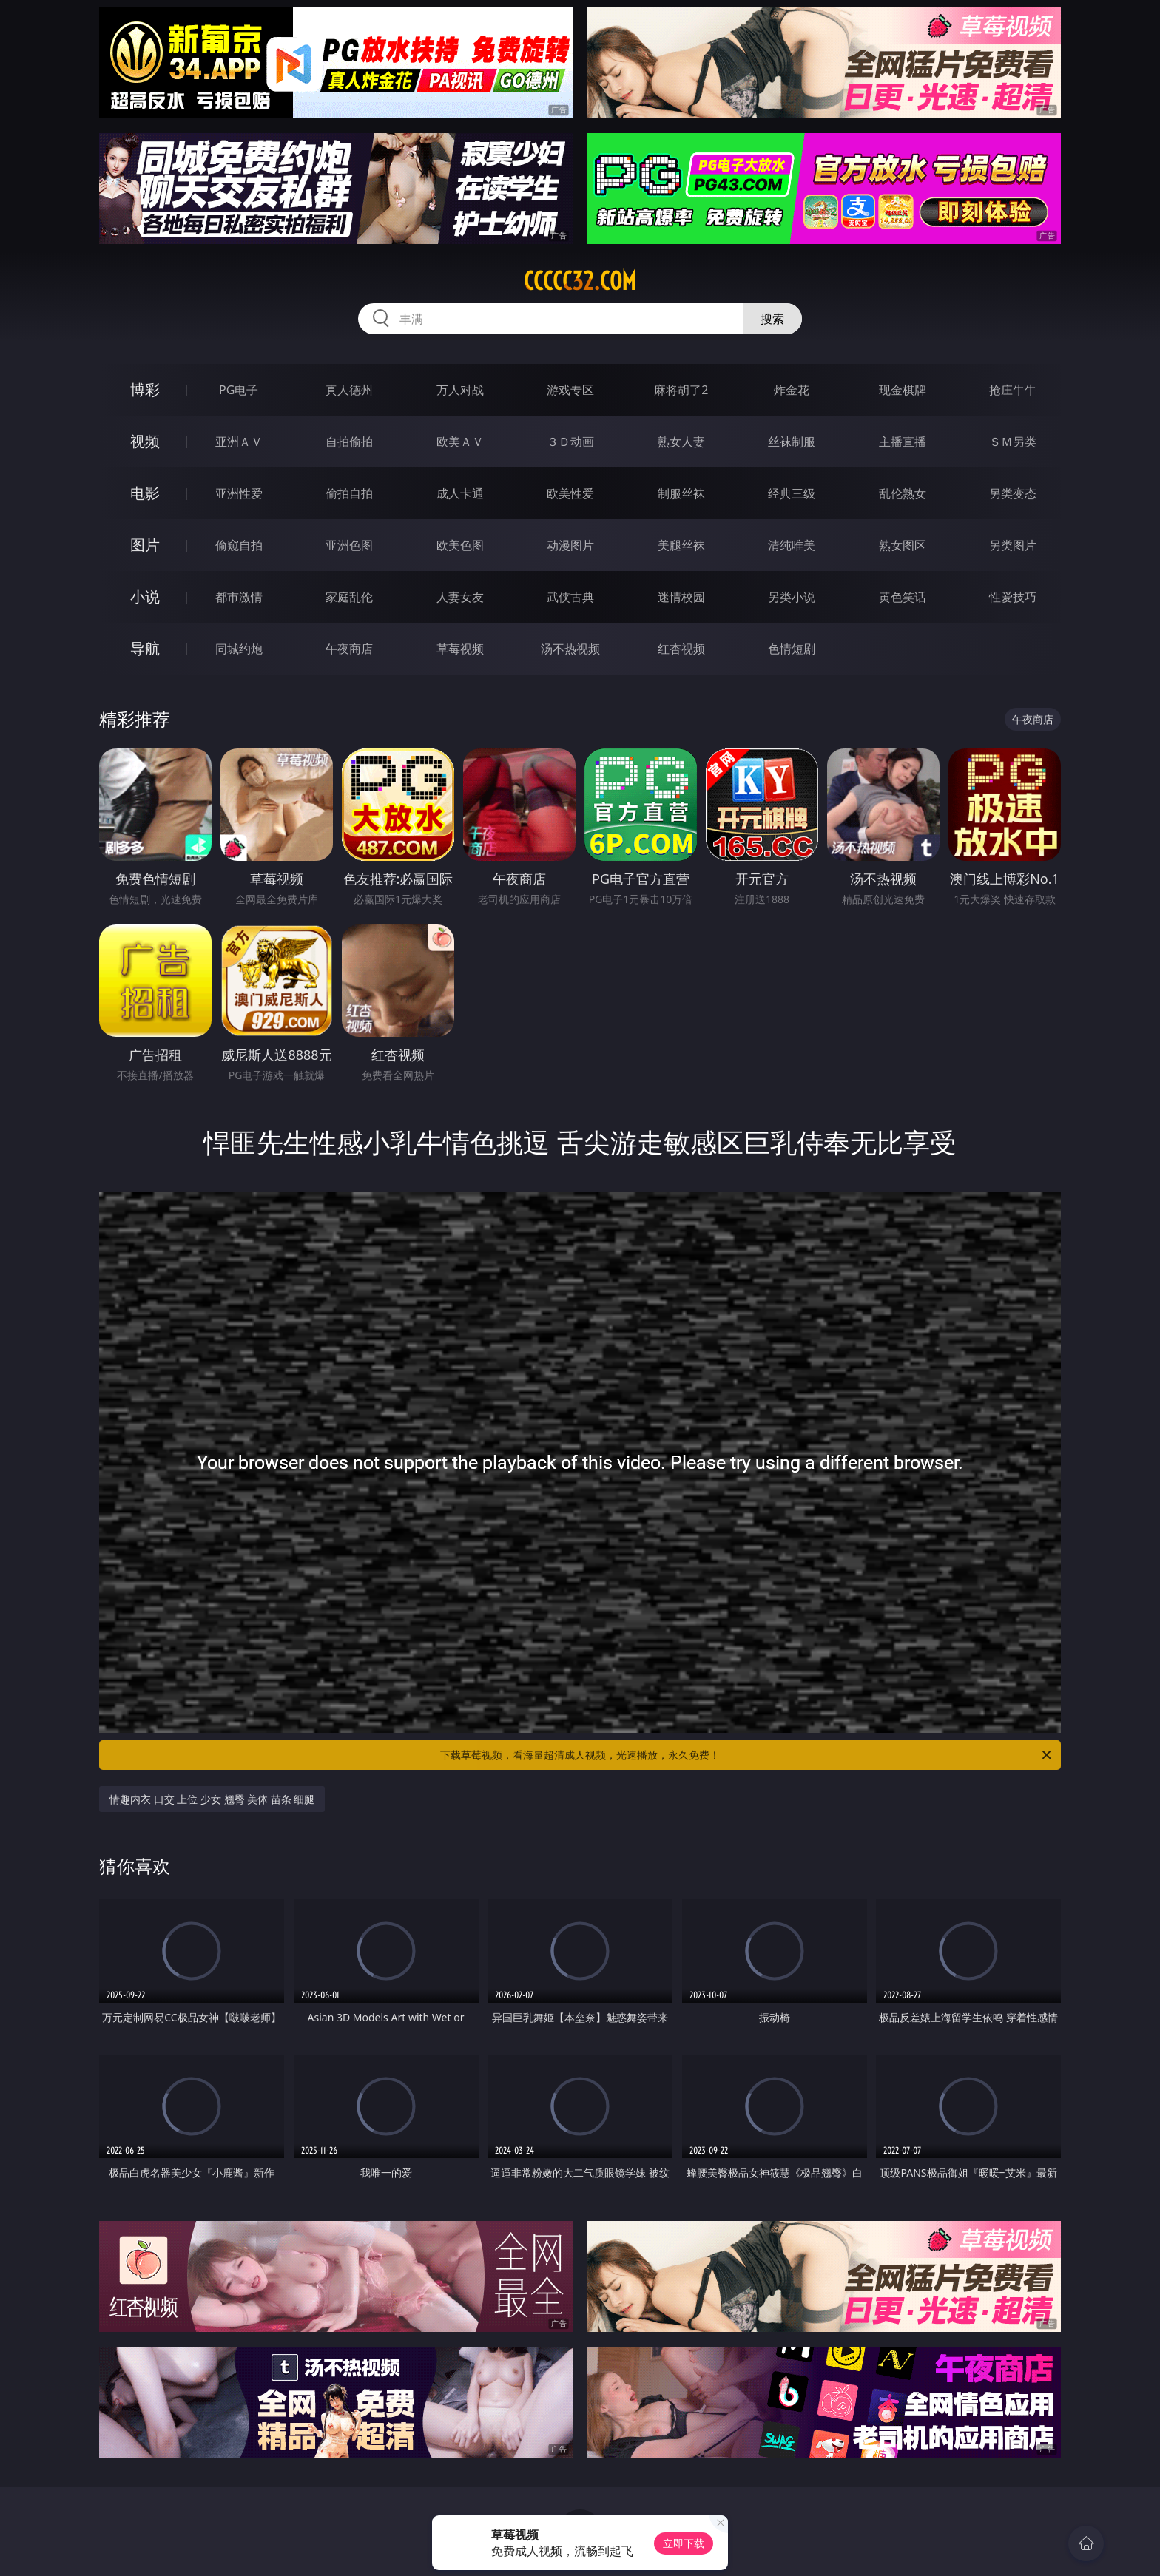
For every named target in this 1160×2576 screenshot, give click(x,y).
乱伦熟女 (902, 493)
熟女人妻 (681, 441)
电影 (145, 493)
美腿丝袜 (681, 545)
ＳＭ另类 (1012, 441)
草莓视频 (460, 648)
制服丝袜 (681, 493)
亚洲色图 (349, 545)
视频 (145, 441)
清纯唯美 (791, 545)
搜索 (772, 319)
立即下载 (683, 2543)
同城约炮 (239, 648)
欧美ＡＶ (460, 441)
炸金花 (791, 390)
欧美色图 (460, 545)
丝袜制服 (791, 441)
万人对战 (460, 390)
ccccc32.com (580, 281)
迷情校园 (681, 597)
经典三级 (791, 493)
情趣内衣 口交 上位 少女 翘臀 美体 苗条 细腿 (211, 1799)
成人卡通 (460, 493)
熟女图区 (902, 545)
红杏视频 (681, 648)
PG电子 (238, 390)
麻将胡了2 (681, 390)
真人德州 (349, 390)
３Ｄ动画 (570, 441)
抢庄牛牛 (1012, 390)
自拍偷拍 (349, 441)
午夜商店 (349, 648)
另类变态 (1012, 493)
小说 (145, 596)
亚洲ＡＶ (239, 441)
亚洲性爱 (239, 493)
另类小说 (791, 597)
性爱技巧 (1012, 597)
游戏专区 (570, 390)
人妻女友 (460, 597)
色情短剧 (791, 648)
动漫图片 (570, 545)
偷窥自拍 (239, 545)
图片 (145, 545)
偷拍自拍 (349, 493)
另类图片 (1012, 545)
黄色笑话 (902, 597)
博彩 (145, 389)
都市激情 (239, 597)
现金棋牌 (902, 390)
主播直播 (902, 441)
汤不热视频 (570, 648)
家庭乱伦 (349, 597)
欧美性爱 (570, 493)
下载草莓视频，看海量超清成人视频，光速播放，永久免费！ (746, 1755)
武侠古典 (570, 597)
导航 (145, 648)
